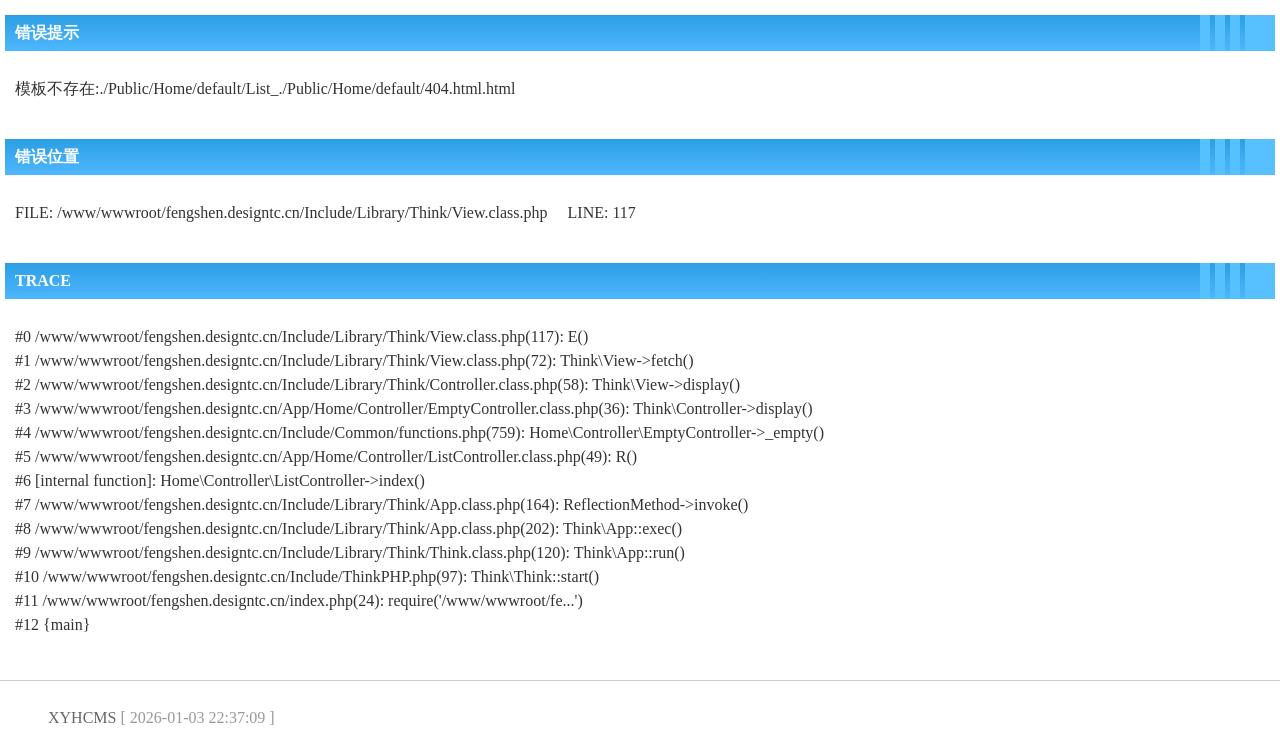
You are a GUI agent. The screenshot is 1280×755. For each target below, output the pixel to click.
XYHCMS (82, 717)
